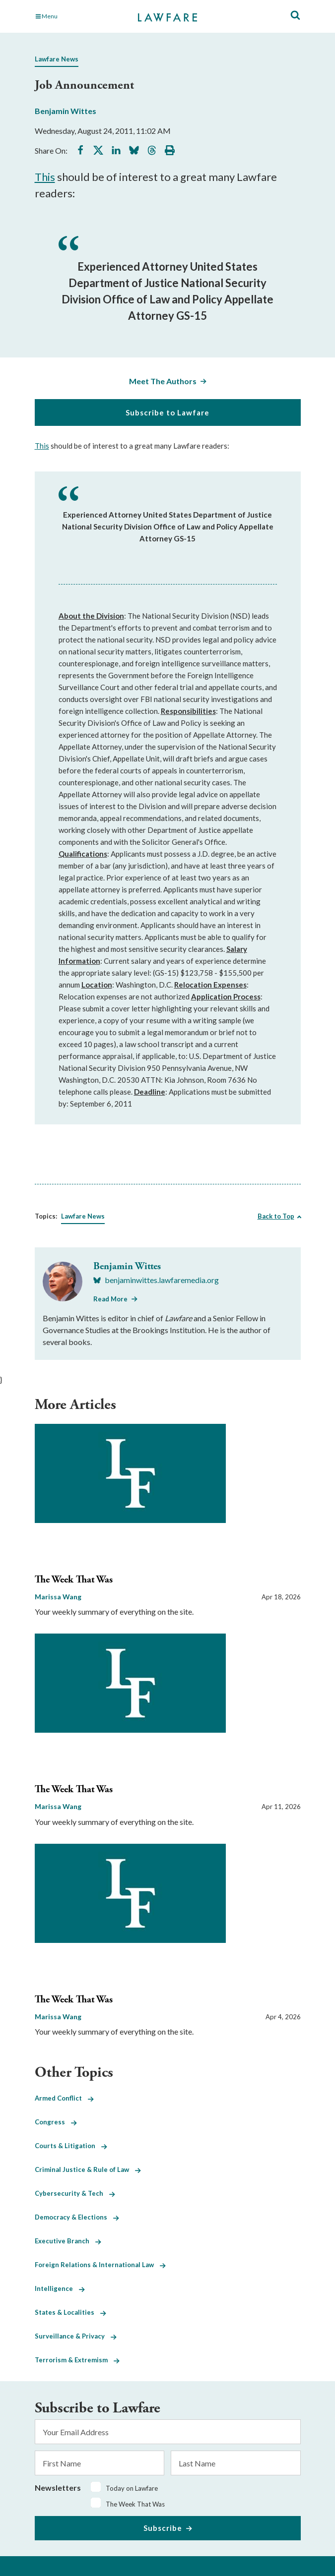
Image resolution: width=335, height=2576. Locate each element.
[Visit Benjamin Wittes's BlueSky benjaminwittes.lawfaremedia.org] (156, 1280)
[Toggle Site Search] (295, 15)
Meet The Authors (163, 381)
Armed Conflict (64, 2098)
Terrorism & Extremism (77, 2360)
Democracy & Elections (77, 2217)
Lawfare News (56, 59)
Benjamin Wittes (65, 111)
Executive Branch (68, 2241)
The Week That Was (74, 1580)
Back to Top (276, 1216)
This (45, 176)
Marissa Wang (58, 1596)
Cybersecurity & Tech (75, 2193)
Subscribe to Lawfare (167, 412)
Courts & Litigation (71, 2146)
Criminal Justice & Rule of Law (88, 2169)
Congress (56, 2122)
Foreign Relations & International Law (100, 2265)
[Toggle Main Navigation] (76, 16)
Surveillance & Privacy (76, 2336)
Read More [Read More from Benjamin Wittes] (110, 1299)
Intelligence (60, 2288)
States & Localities (70, 2312)
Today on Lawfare (132, 2488)
